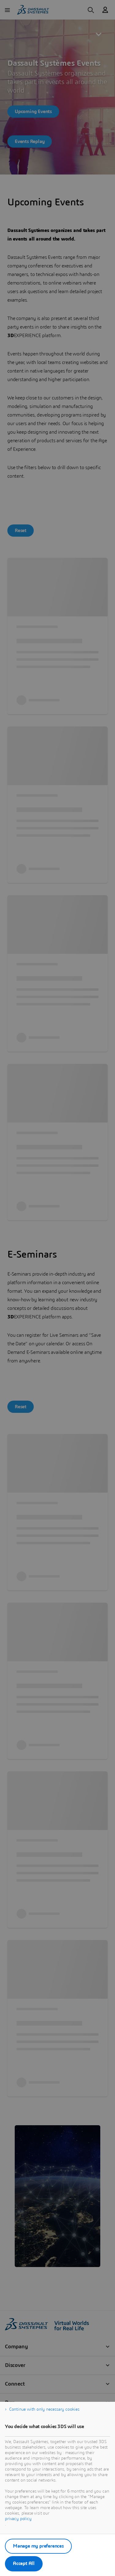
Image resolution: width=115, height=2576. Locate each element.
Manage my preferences (38, 2546)
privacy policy (18, 2519)
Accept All (24, 2563)
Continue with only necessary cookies (44, 2409)
